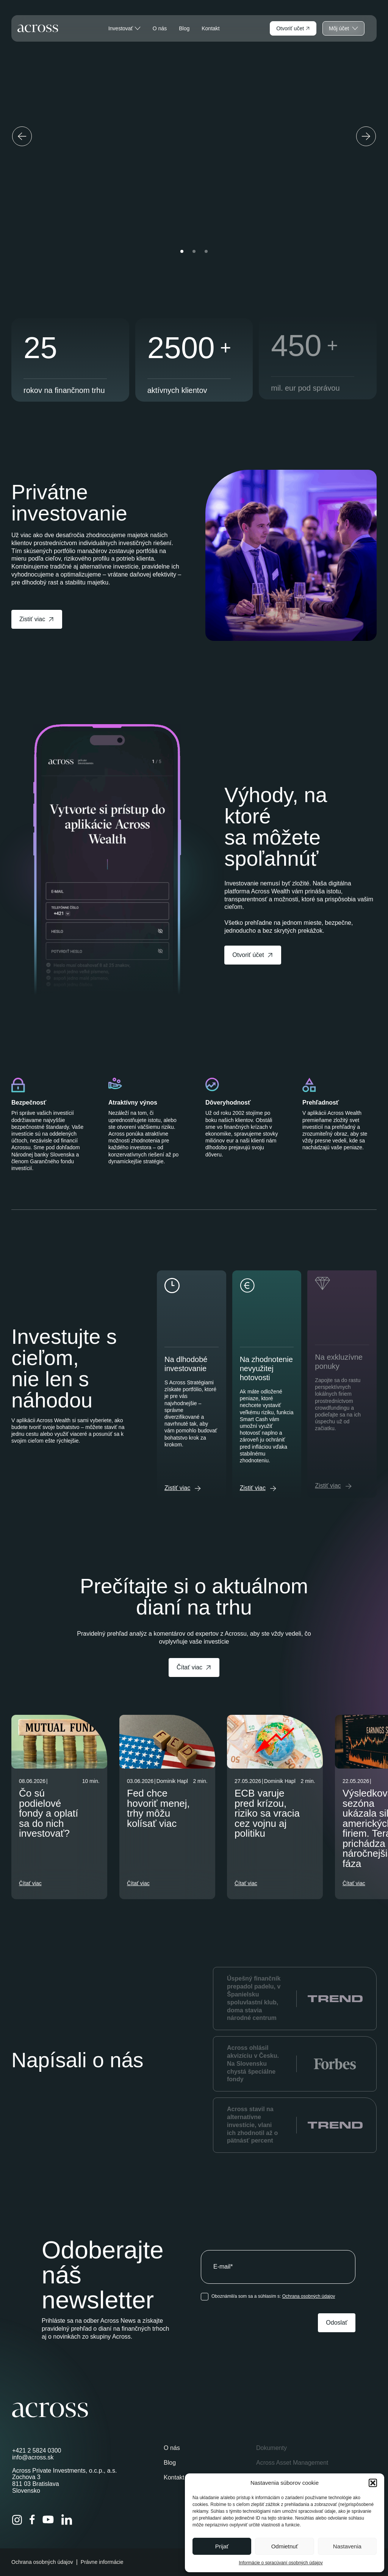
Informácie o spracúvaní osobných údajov (280, 2562)
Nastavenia (347, 2546)
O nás (160, 28)
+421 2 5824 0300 (36, 2450)
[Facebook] (32, 2520)
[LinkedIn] (66, 2519)
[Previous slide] (22, 136)
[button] (373, 2483)
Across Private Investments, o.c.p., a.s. (64, 2470)
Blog (184, 28)
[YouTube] (48, 2519)
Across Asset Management (292, 2462)
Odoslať (336, 2322)
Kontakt (210, 28)
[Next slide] (366, 136)
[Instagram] (17, 2520)
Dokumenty (271, 2448)
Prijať (222, 2546)
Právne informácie (102, 2562)
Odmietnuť (284, 2546)
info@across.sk (33, 2457)
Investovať (124, 28)
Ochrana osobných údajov (308, 2296)
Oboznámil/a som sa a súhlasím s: (273, 2296)
